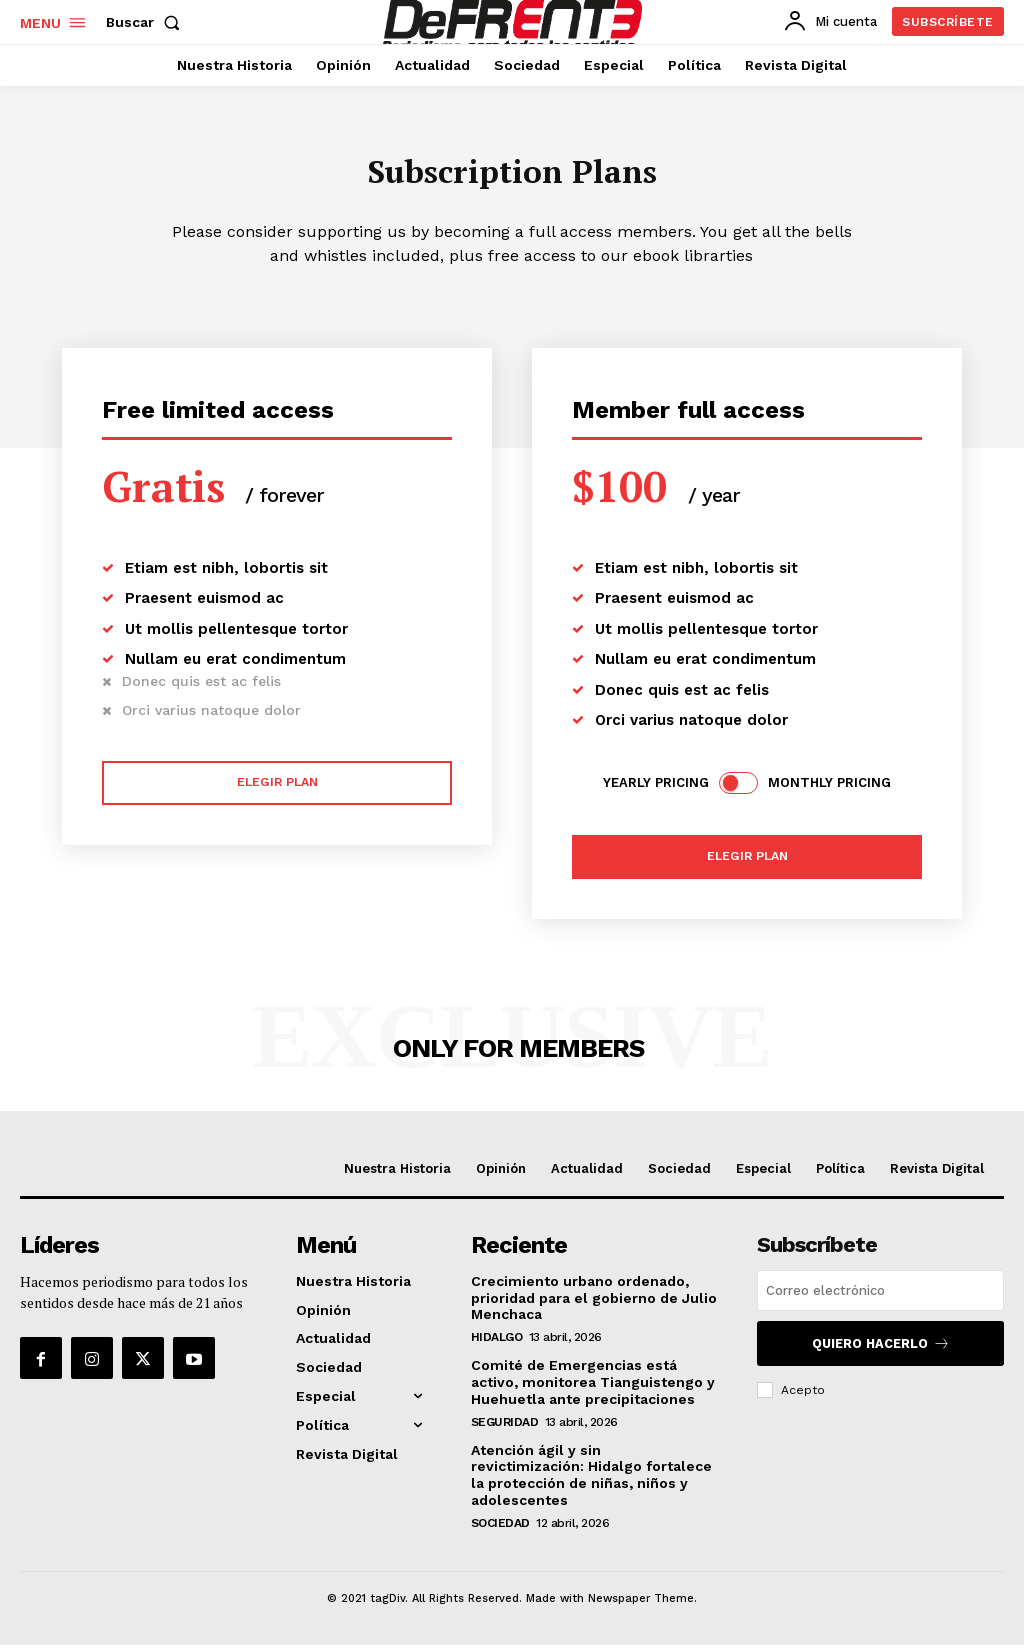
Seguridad (505, 1425)
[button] (147, 22)
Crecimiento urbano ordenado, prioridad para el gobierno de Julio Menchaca (594, 1302)
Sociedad (500, 1526)
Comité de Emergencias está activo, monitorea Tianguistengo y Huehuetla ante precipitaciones (593, 1386)
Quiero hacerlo (881, 1347)
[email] (880, 1296)
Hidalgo (497, 1341)
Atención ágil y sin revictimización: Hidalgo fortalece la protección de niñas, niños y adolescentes (591, 1478)
